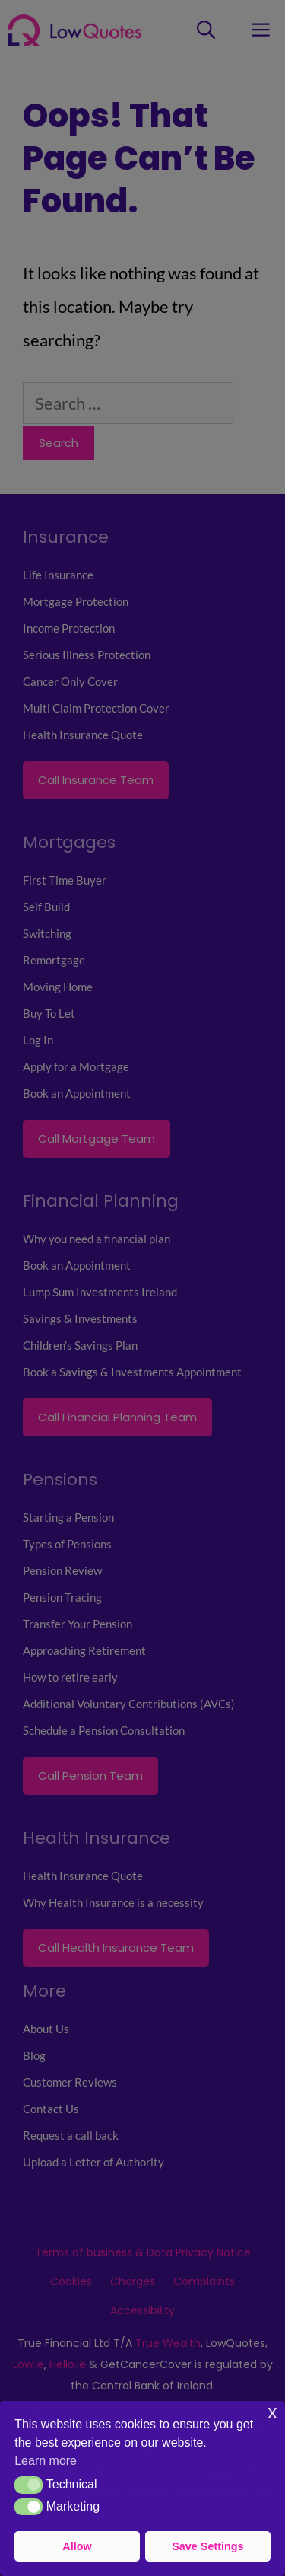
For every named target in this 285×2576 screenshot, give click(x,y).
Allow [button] (76, 2546)
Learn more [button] (45, 2460)
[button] (28, 2484)
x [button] (272, 2412)
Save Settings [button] (207, 2546)
